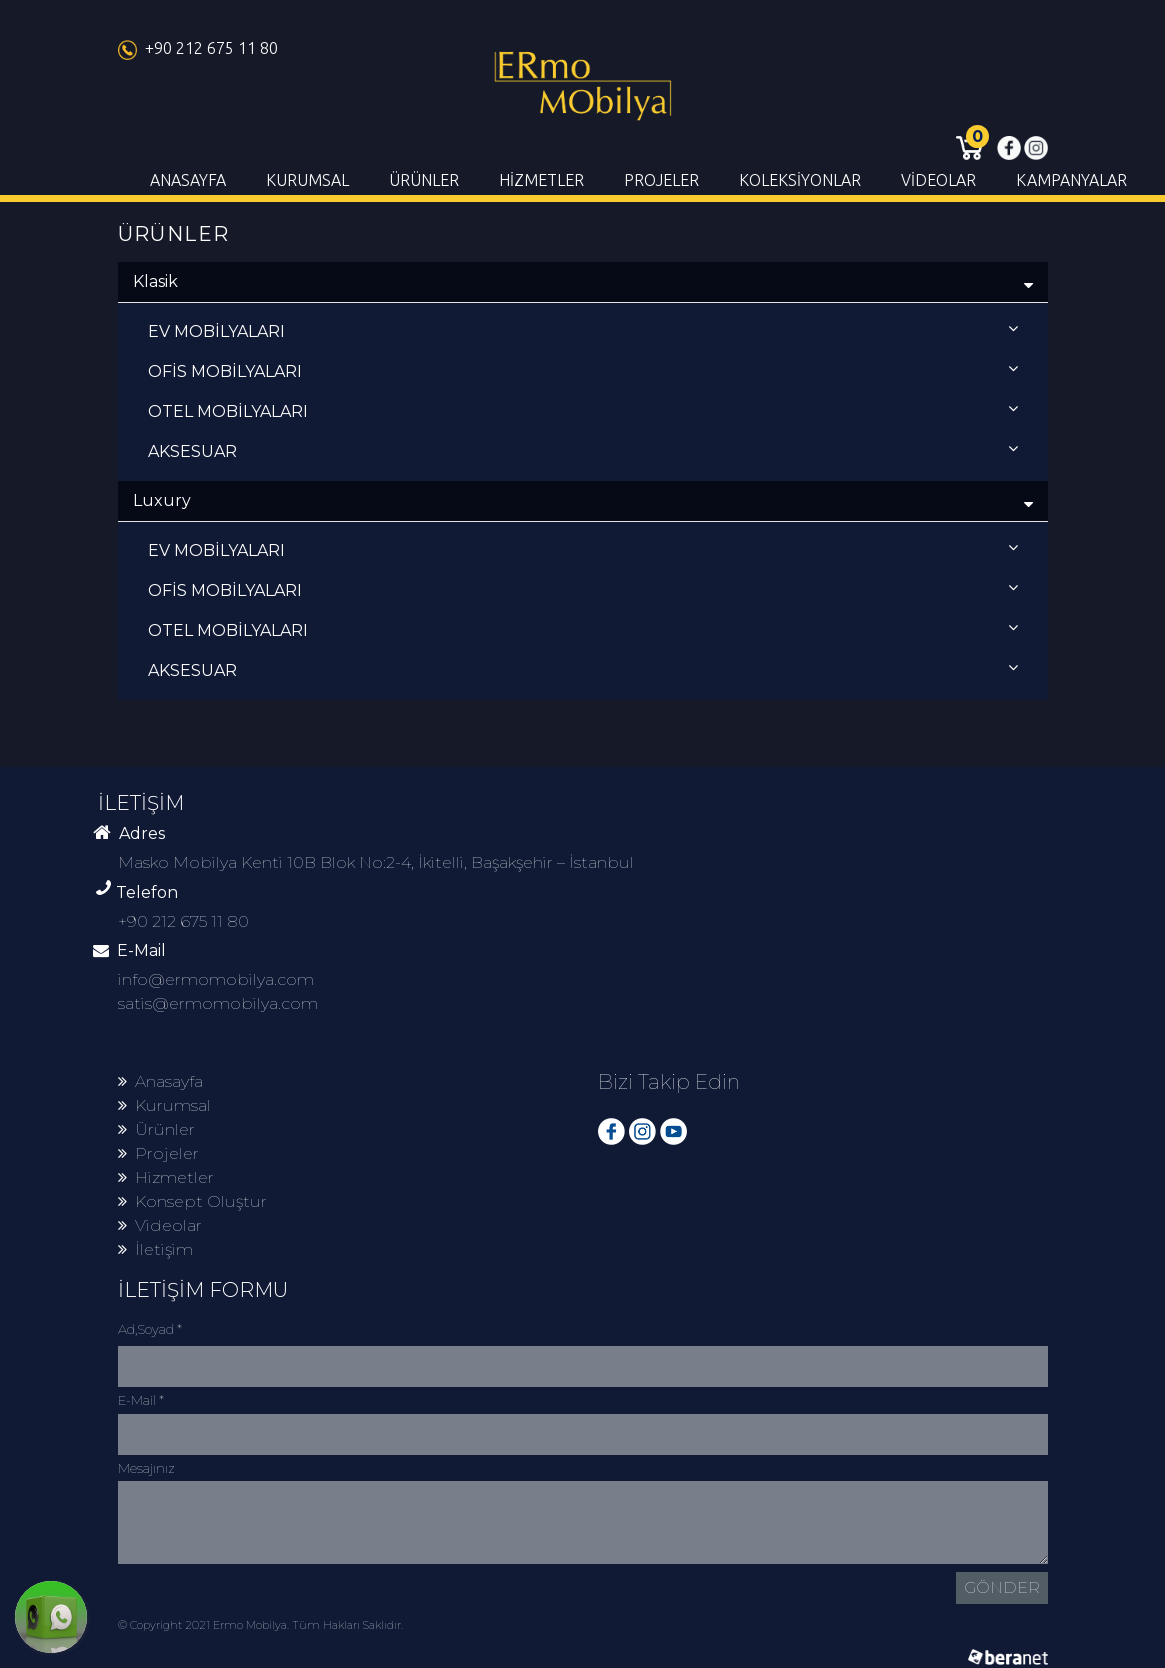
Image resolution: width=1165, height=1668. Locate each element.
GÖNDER (1002, 1587)
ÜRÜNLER (424, 180)
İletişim (155, 1249)
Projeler (158, 1153)
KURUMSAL (307, 180)
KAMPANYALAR (1071, 180)
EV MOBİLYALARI (583, 330)
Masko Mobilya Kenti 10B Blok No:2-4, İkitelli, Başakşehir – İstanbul (376, 862)
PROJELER (661, 180)
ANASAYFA (188, 180)
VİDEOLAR (938, 180)
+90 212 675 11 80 (198, 48)
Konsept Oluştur (192, 1201)
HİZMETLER (541, 180)
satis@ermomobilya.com (218, 1003)
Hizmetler (166, 1177)
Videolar (160, 1225)
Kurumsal (164, 1105)
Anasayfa (160, 1081)
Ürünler (156, 1129)
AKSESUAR (583, 450)
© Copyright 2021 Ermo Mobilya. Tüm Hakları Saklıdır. (260, 1625)
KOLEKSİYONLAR (800, 180)
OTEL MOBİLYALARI (583, 410)
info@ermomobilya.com (216, 979)
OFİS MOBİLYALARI (583, 370)
